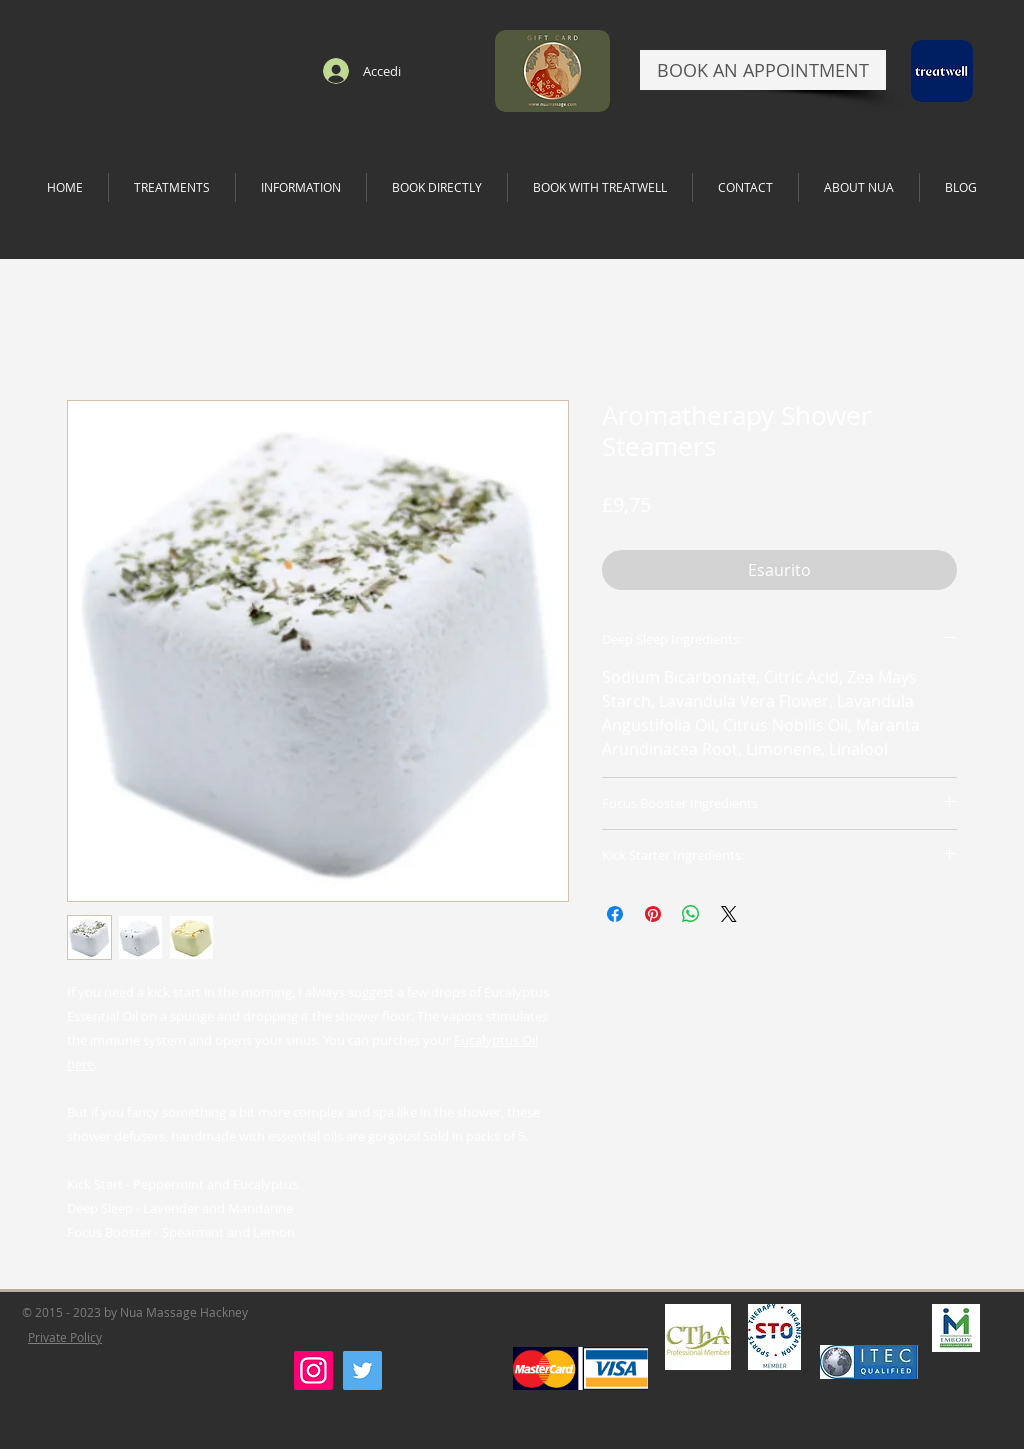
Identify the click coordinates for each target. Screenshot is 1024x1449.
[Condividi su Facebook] (615, 914)
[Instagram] (313, 1370)
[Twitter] (362, 1370)
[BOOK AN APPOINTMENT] (763, 70)
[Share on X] (729, 914)
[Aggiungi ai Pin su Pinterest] (653, 914)
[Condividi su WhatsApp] (691, 914)
